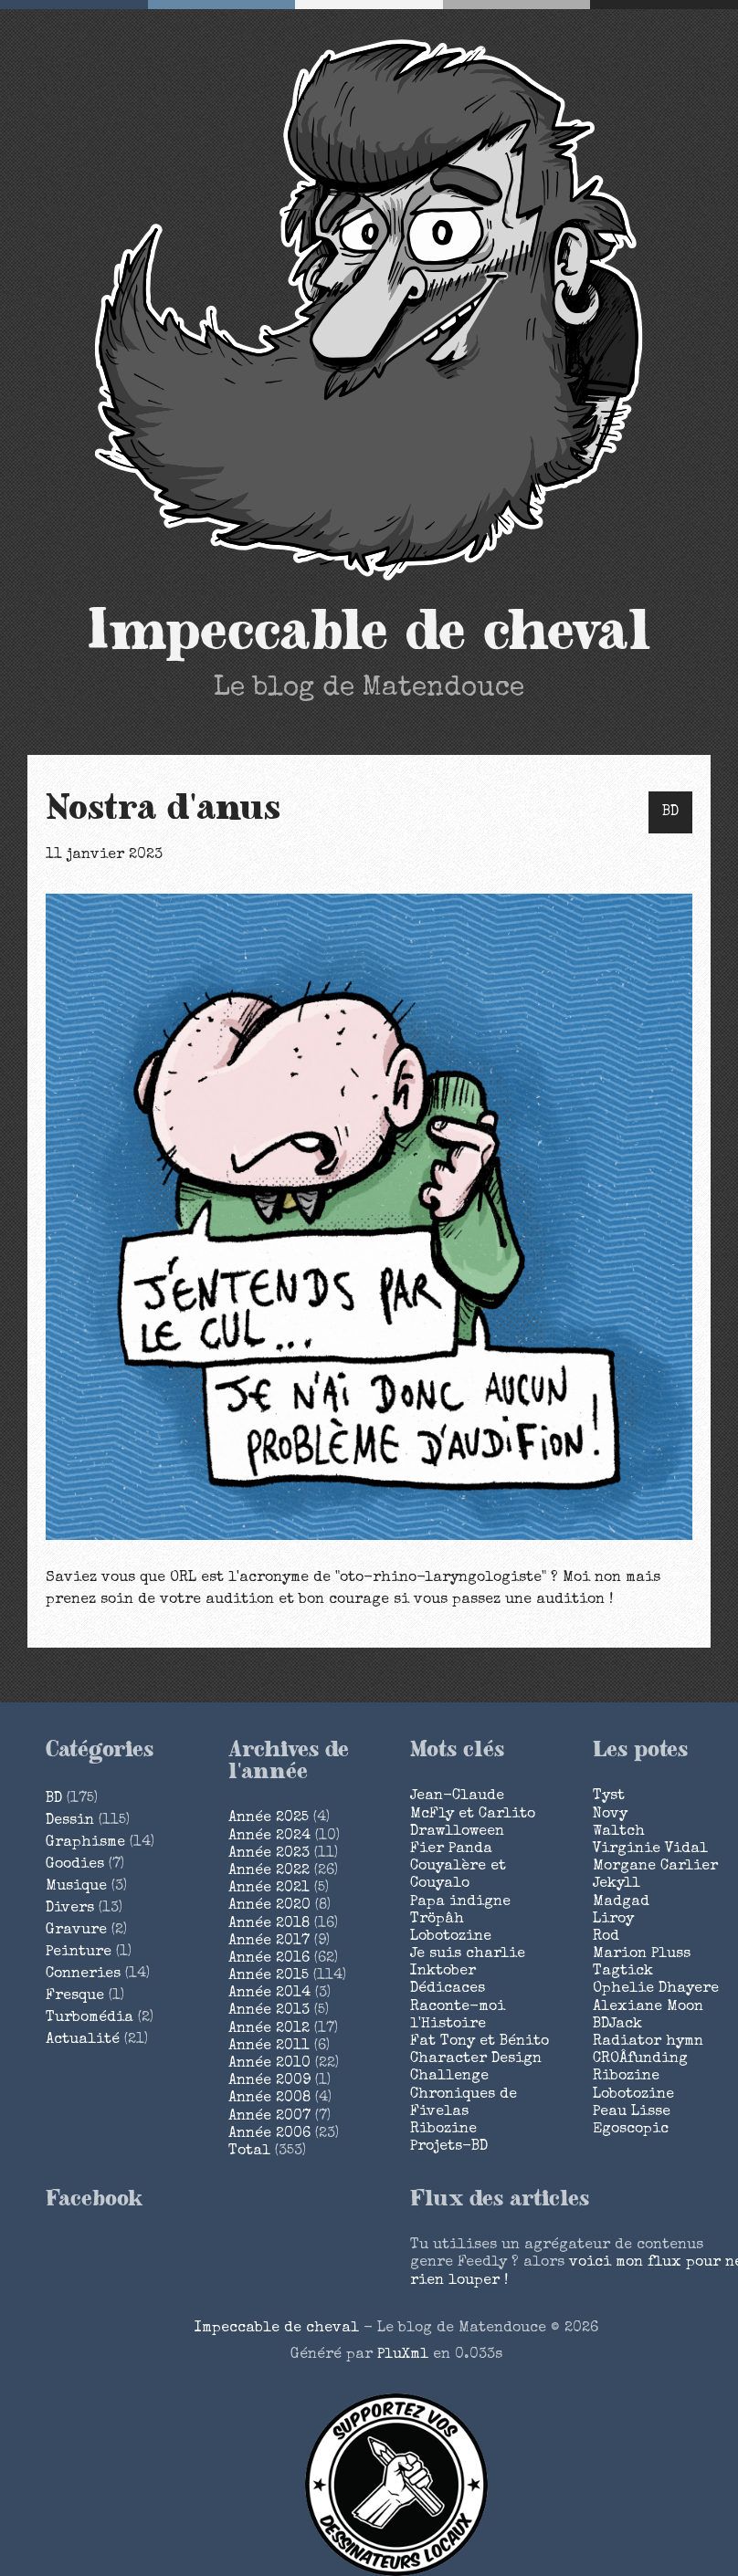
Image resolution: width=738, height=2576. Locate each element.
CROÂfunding (640, 2059)
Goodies (75, 1865)
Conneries (83, 1974)
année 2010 (269, 2064)
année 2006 (269, 2134)
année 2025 (268, 1818)
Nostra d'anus (163, 809)
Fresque (75, 1996)
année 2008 (269, 2098)
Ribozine (443, 2129)
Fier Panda (451, 1849)
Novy (610, 1814)
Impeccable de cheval (369, 631)
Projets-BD (449, 2147)
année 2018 (269, 1924)
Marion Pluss (642, 1954)
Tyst (609, 1796)
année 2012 (269, 2029)
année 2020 (269, 1906)
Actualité (83, 2040)
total (251, 2151)
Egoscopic (631, 2129)
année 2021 (269, 1888)
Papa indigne (460, 1902)
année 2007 (269, 2117)
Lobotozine (450, 1937)
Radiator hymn (648, 2042)
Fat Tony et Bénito (479, 2042)
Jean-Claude (457, 1796)
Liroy (613, 1919)
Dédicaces (447, 1989)
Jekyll (616, 1884)
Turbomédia (89, 2018)
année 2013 (269, 2011)
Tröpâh (437, 1919)
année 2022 (269, 1871)
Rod (606, 1937)
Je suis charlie (467, 1954)
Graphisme (85, 1843)
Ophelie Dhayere (656, 1989)
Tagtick (623, 1971)
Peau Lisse (631, 2112)
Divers (70, 1908)
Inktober (443, 1971)
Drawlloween (457, 1832)
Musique (76, 1887)
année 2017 (269, 1941)
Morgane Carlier (655, 1866)
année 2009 (269, 2081)
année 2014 (269, 1993)
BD (670, 812)
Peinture (78, 1952)
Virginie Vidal (650, 1849)
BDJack (617, 2024)
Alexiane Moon (648, 2007)
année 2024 (269, 1836)
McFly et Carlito (472, 1814)
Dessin (70, 1821)
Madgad (621, 1902)
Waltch (619, 1832)
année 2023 (269, 1854)
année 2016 (269, 1959)
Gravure (76, 1930)
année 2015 (268, 1976)
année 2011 (269, 2046)
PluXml (402, 2355)
